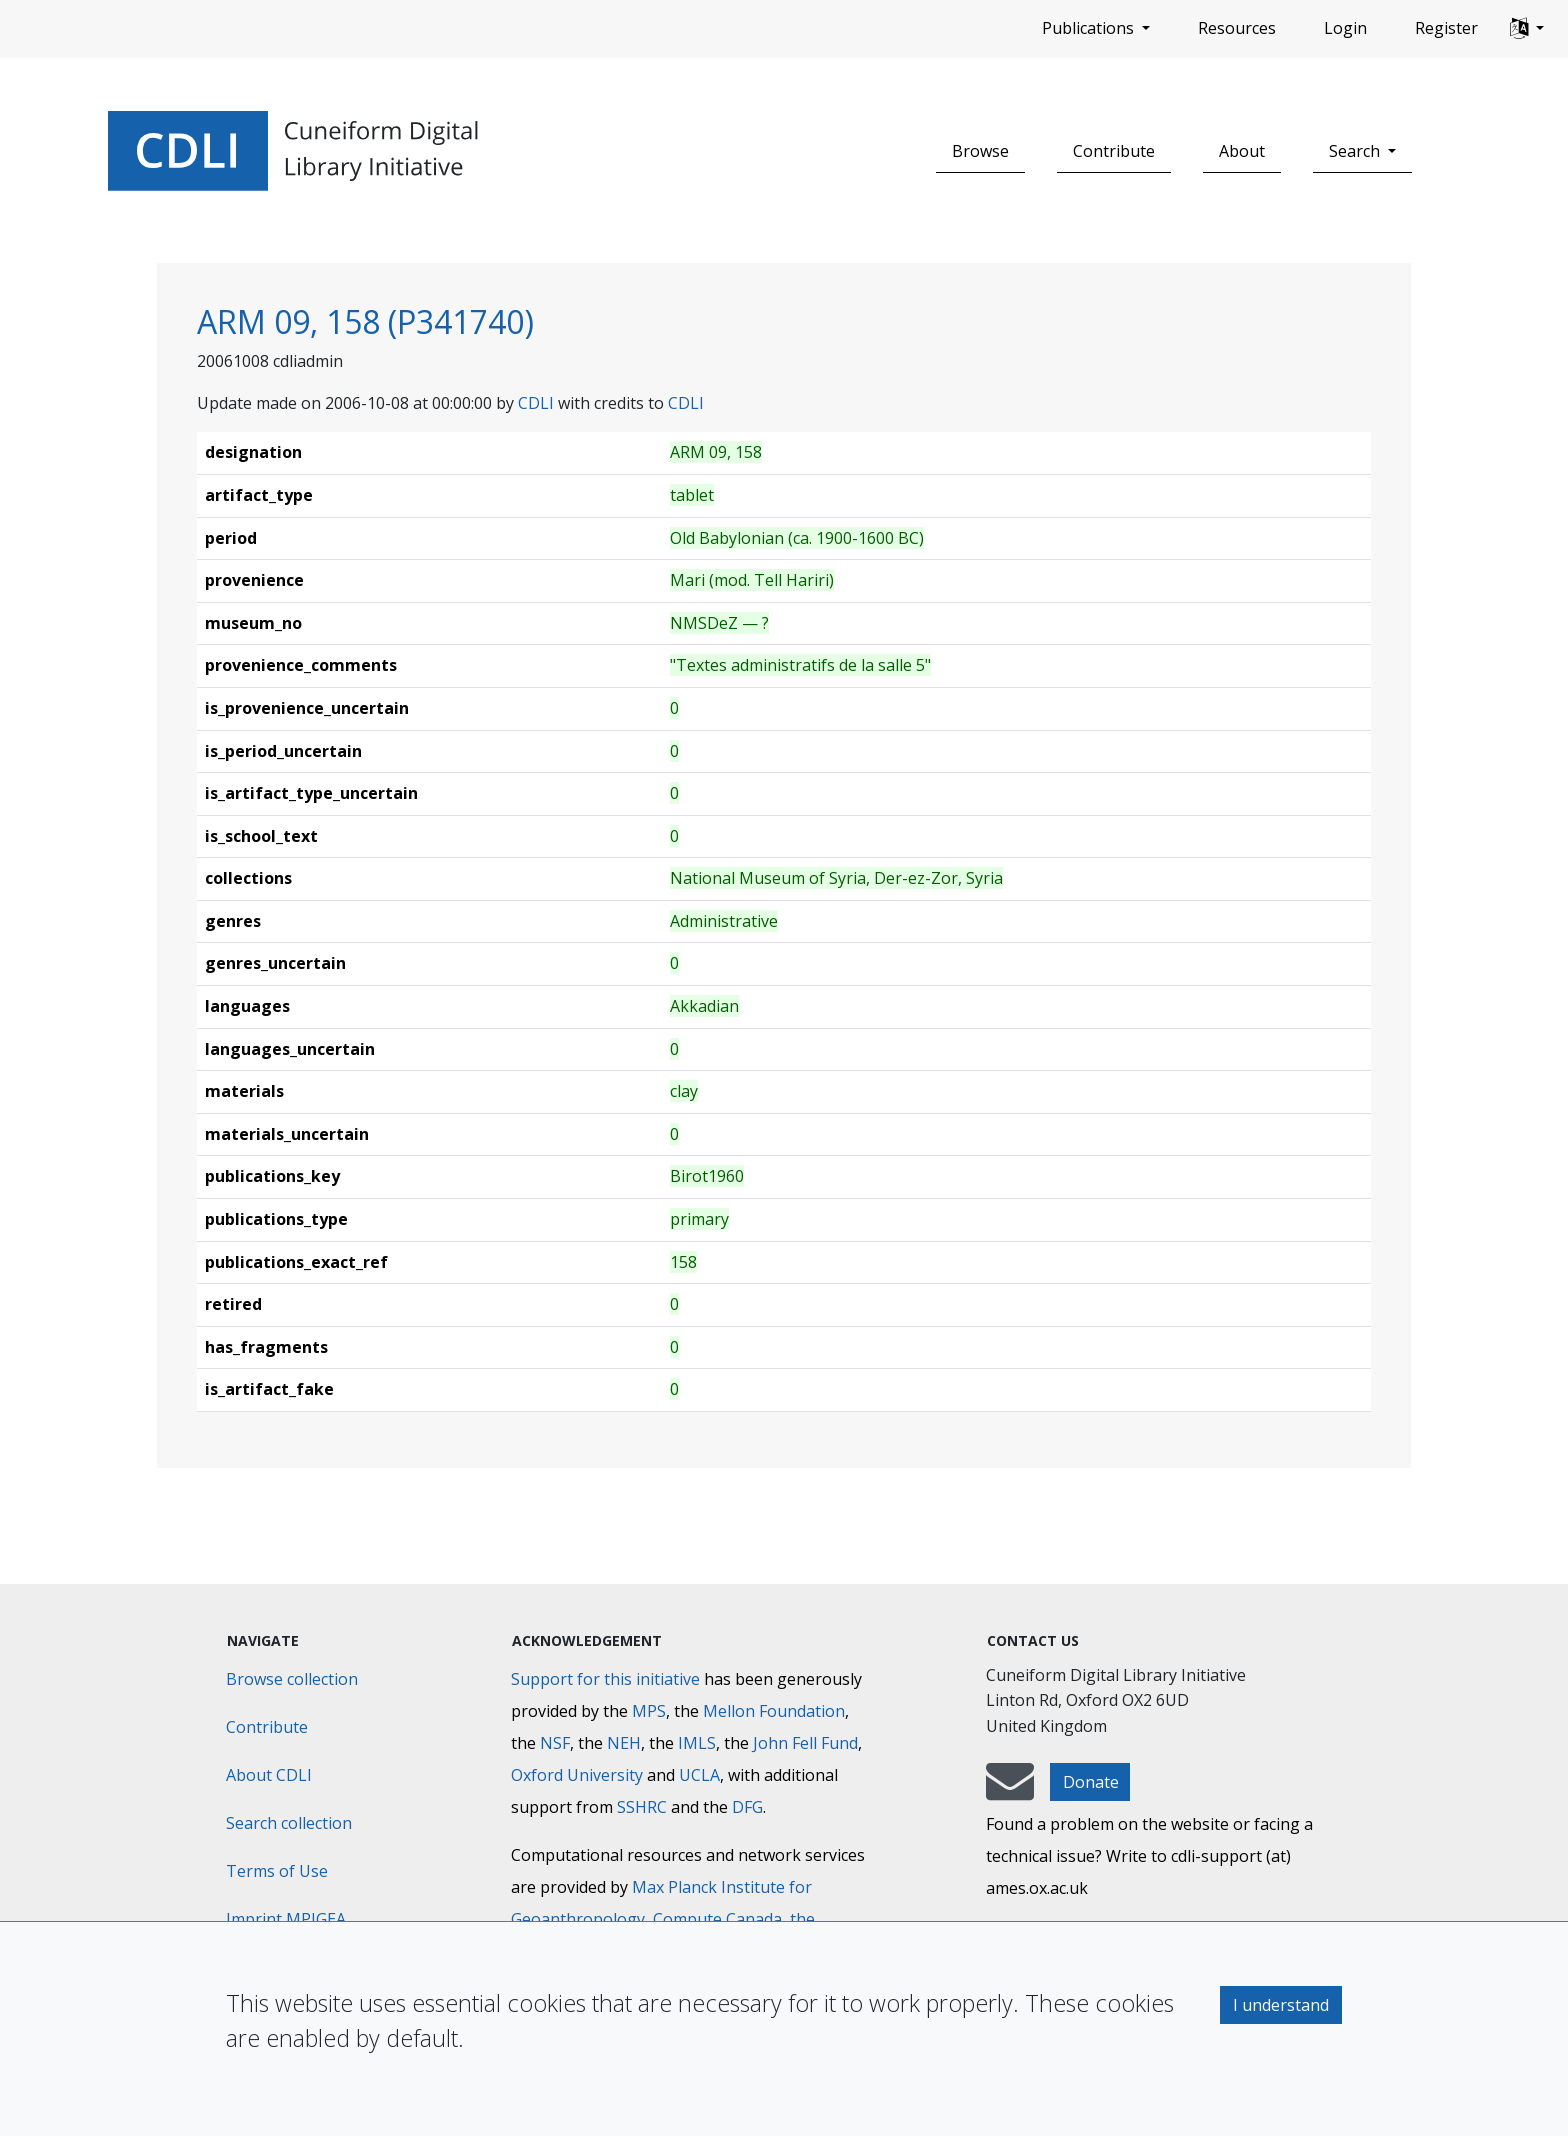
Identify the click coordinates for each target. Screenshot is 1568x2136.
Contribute (1114, 151)
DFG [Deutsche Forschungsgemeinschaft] (747, 1807)
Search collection (289, 1823)
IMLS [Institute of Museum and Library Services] (697, 1743)
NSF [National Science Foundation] (555, 1743)
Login (1345, 28)
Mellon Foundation (774, 1711)
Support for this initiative (605, 1679)
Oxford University (577, 1775)
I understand (1281, 2005)
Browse (980, 151)
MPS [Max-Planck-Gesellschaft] (649, 1711)
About (1242, 151)
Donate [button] (1091, 1782)
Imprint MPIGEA (286, 1919)
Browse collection (292, 1679)
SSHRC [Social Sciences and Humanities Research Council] (642, 1807)
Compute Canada (717, 1919)
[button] (1527, 29)
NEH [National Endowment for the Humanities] (624, 1743)
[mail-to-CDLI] (1010, 1791)
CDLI (536, 403)
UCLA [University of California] (699, 1775)
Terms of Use (277, 1871)
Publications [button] (1090, 28)
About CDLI (269, 1775)
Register (1446, 28)
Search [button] (1356, 151)
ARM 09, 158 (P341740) (365, 321)
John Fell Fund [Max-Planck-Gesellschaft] (805, 1743)
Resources (1237, 28)
